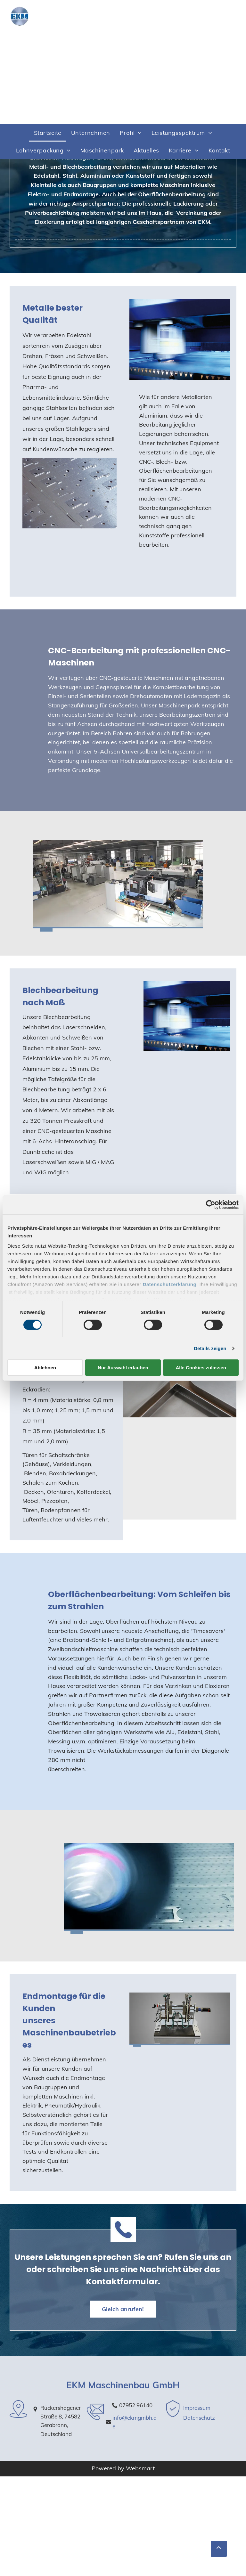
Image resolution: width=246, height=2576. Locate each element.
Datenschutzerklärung (170, 1284)
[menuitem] (47, 133)
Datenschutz (199, 2417)
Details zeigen (210, 1348)
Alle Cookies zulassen (201, 1367)
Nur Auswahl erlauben (123, 1367)
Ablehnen (45, 1367)
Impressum (196, 2407)
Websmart (140, 2468)
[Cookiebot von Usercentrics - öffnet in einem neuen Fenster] (211, 1205)
